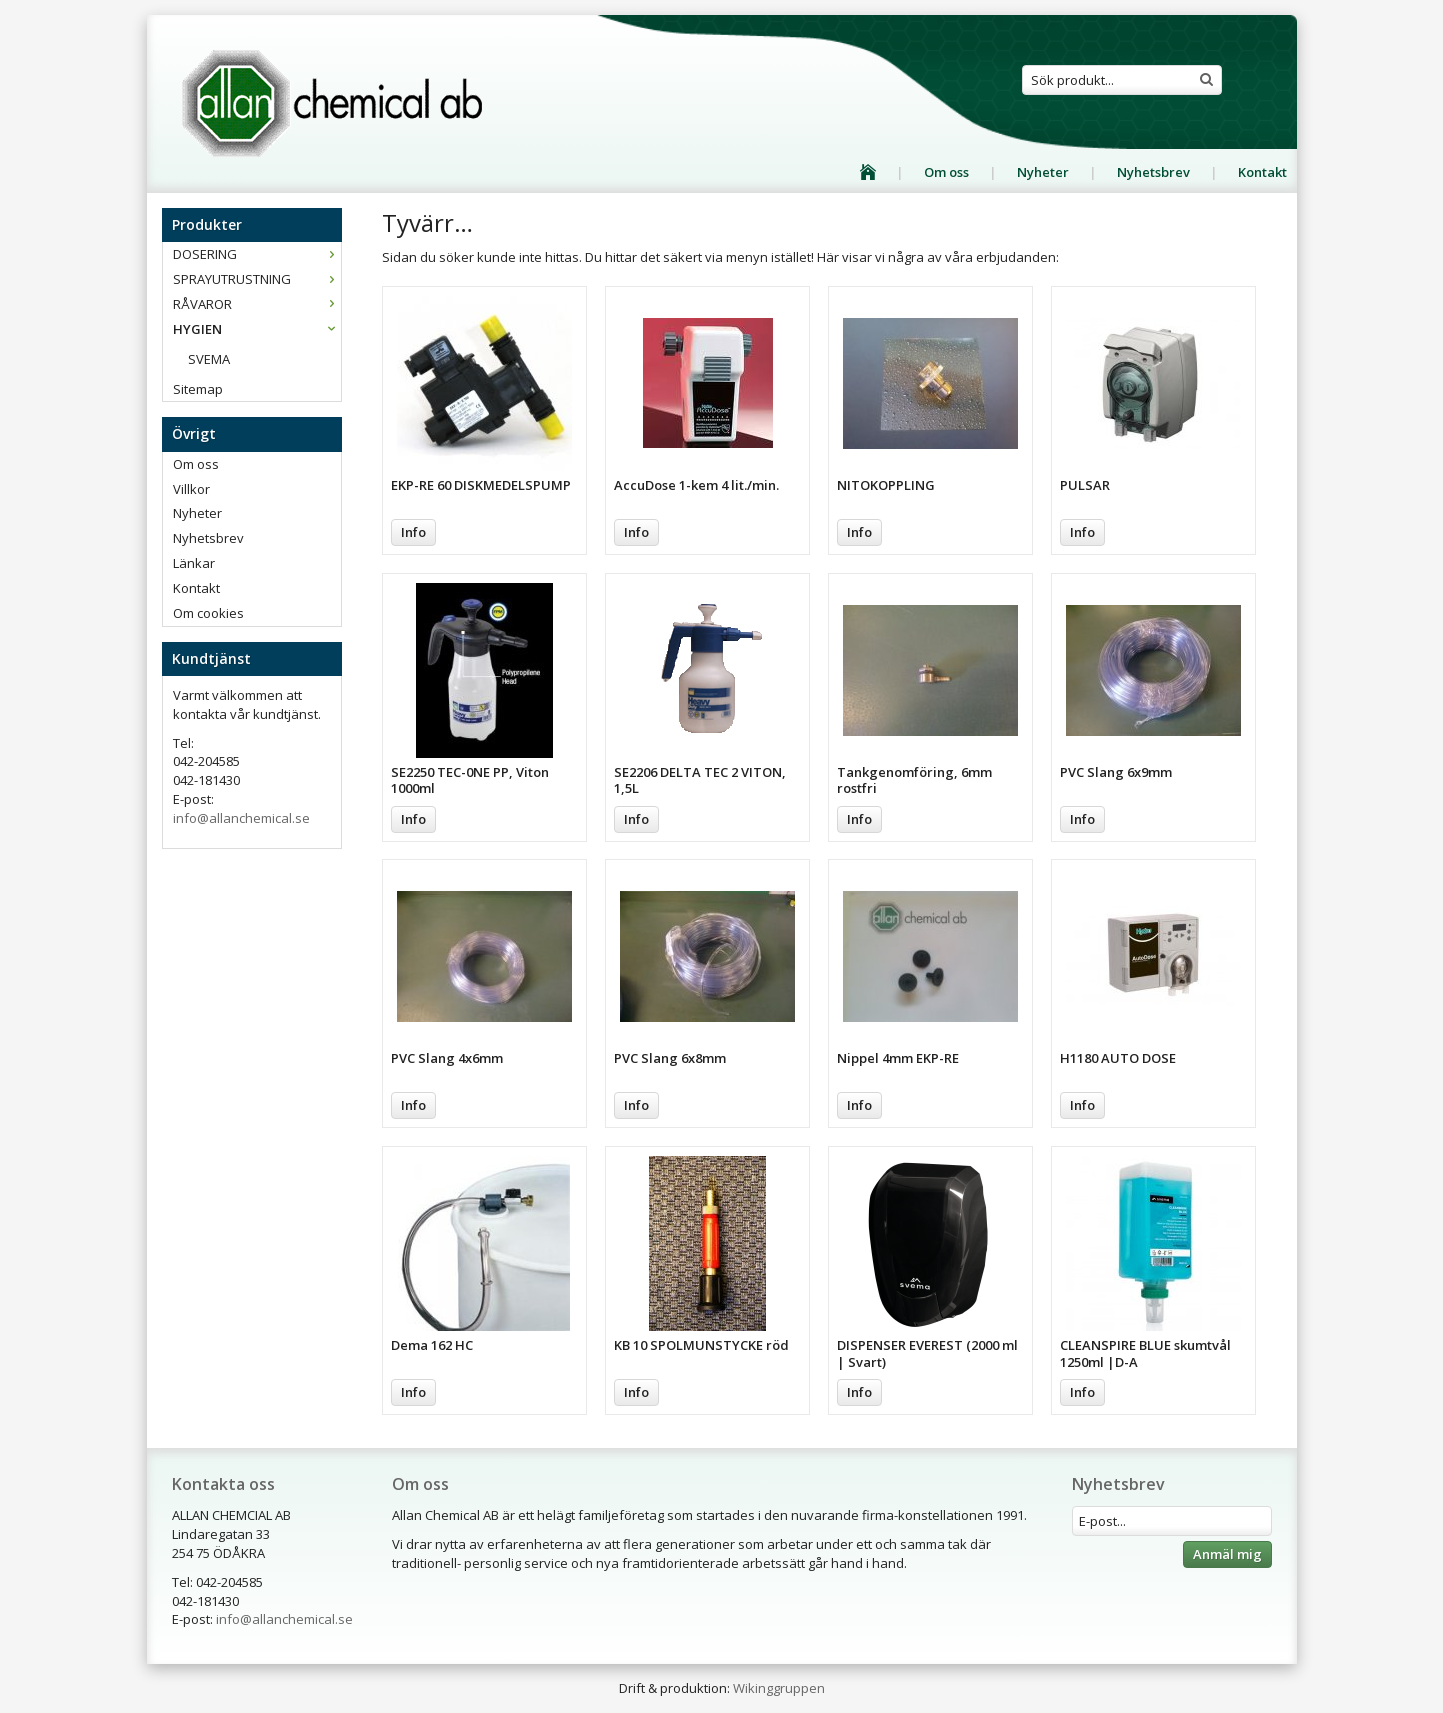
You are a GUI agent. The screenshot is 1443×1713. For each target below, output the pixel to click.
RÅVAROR (257, 304)
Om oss (946, 172)
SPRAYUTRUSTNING (257, 279)
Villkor (191, 489)
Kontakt (1262, 172)
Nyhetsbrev (1153, 172)
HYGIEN (257, 329)
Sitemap (198, 389)
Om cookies (208, 613)
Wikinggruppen (779, 1688)
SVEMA (209, 359)
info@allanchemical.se (241, 818)
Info (413, 532)
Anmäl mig (1227, 1554)
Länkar (194, 563)
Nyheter (1043, 172)
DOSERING (257, 254)
